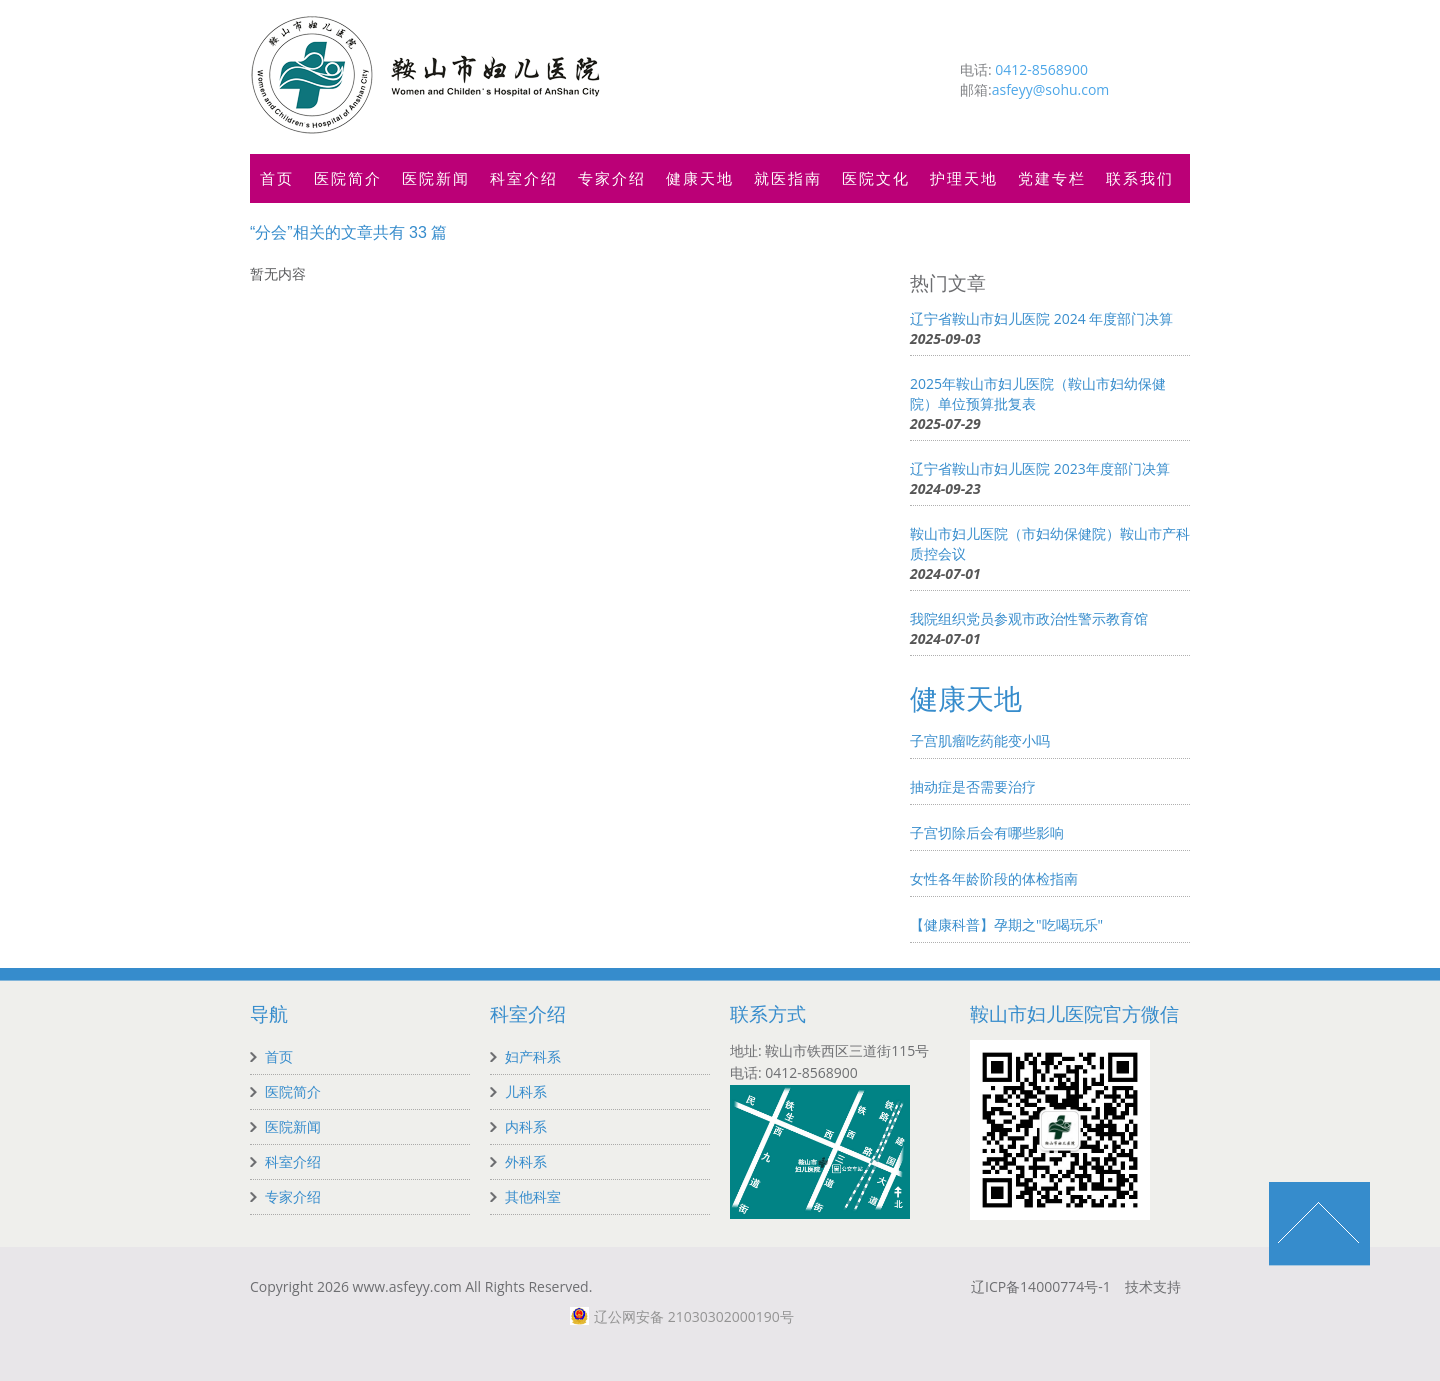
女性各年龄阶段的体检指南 (994, 878)
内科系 (526, 1126)
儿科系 (526, 1091)
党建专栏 (1052, 178)
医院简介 (348, 178)
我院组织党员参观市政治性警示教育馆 (1029, 618)
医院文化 (876, 178)
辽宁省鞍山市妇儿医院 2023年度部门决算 (1040, 468)
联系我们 (1140, 178)
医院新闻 (436, 178)
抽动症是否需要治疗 (973, 786)
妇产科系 (533, 1056)
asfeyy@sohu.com (1051, 89)
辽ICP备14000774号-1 (1041, 1286)
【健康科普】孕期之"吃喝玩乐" (1006, 924)
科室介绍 (524, 178)
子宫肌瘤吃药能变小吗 (980, 740)
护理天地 (964, 178)
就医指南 (788, 178)
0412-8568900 (1041, 69)
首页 (277, 178)
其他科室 (533, 1196)
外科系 (526, 1161)
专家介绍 (612, 178)
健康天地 (700, 178)
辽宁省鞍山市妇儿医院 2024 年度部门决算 (1041, 318)
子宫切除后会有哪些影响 (987, 832)
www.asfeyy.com (407, 1286)
